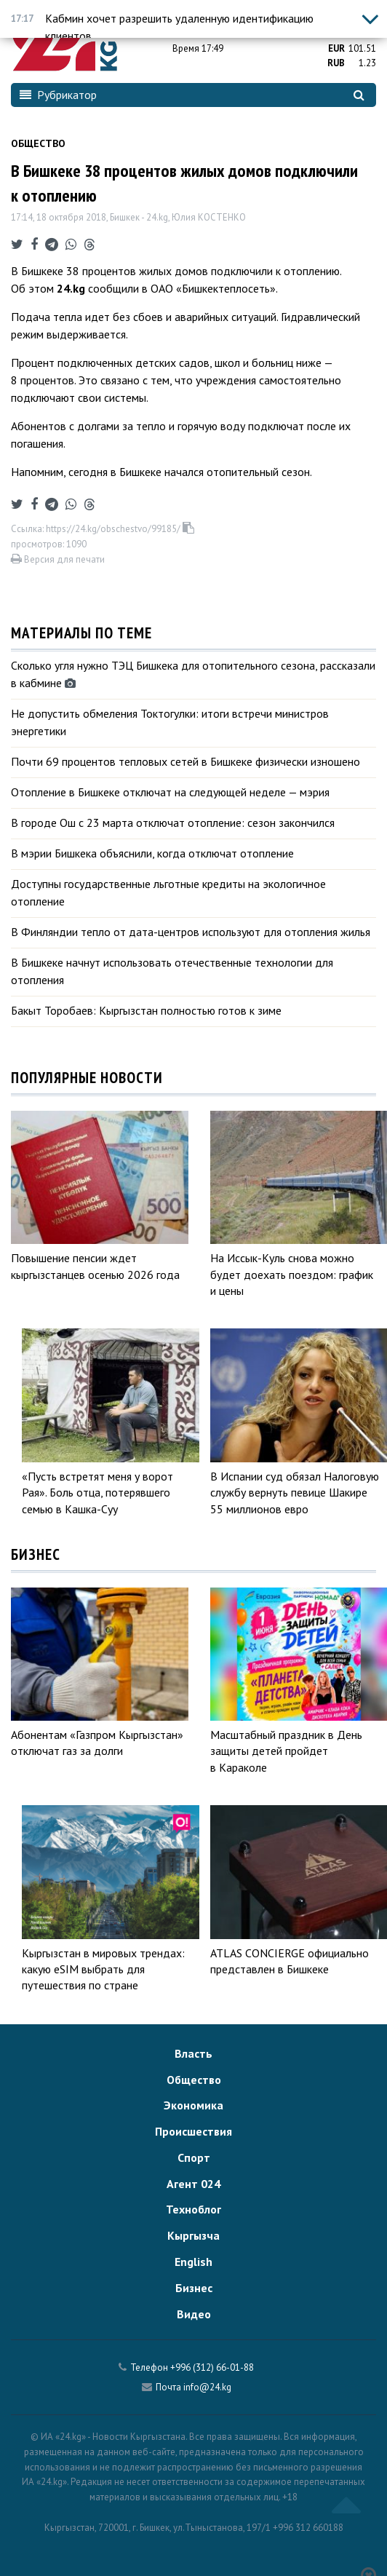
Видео (194, 2314)
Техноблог (193, 2209)
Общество (38, 143)
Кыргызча (193, 2235)
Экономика (193, 2105)
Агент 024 (193, 2183)
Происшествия (193, 2131)
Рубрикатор (58, 94)
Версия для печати (58, 559)
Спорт (193, 2157)
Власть (193, 2053)
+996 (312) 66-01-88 (212, 2367)
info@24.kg (207, 2387)
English (193, 2261)
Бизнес (193, 2287)
